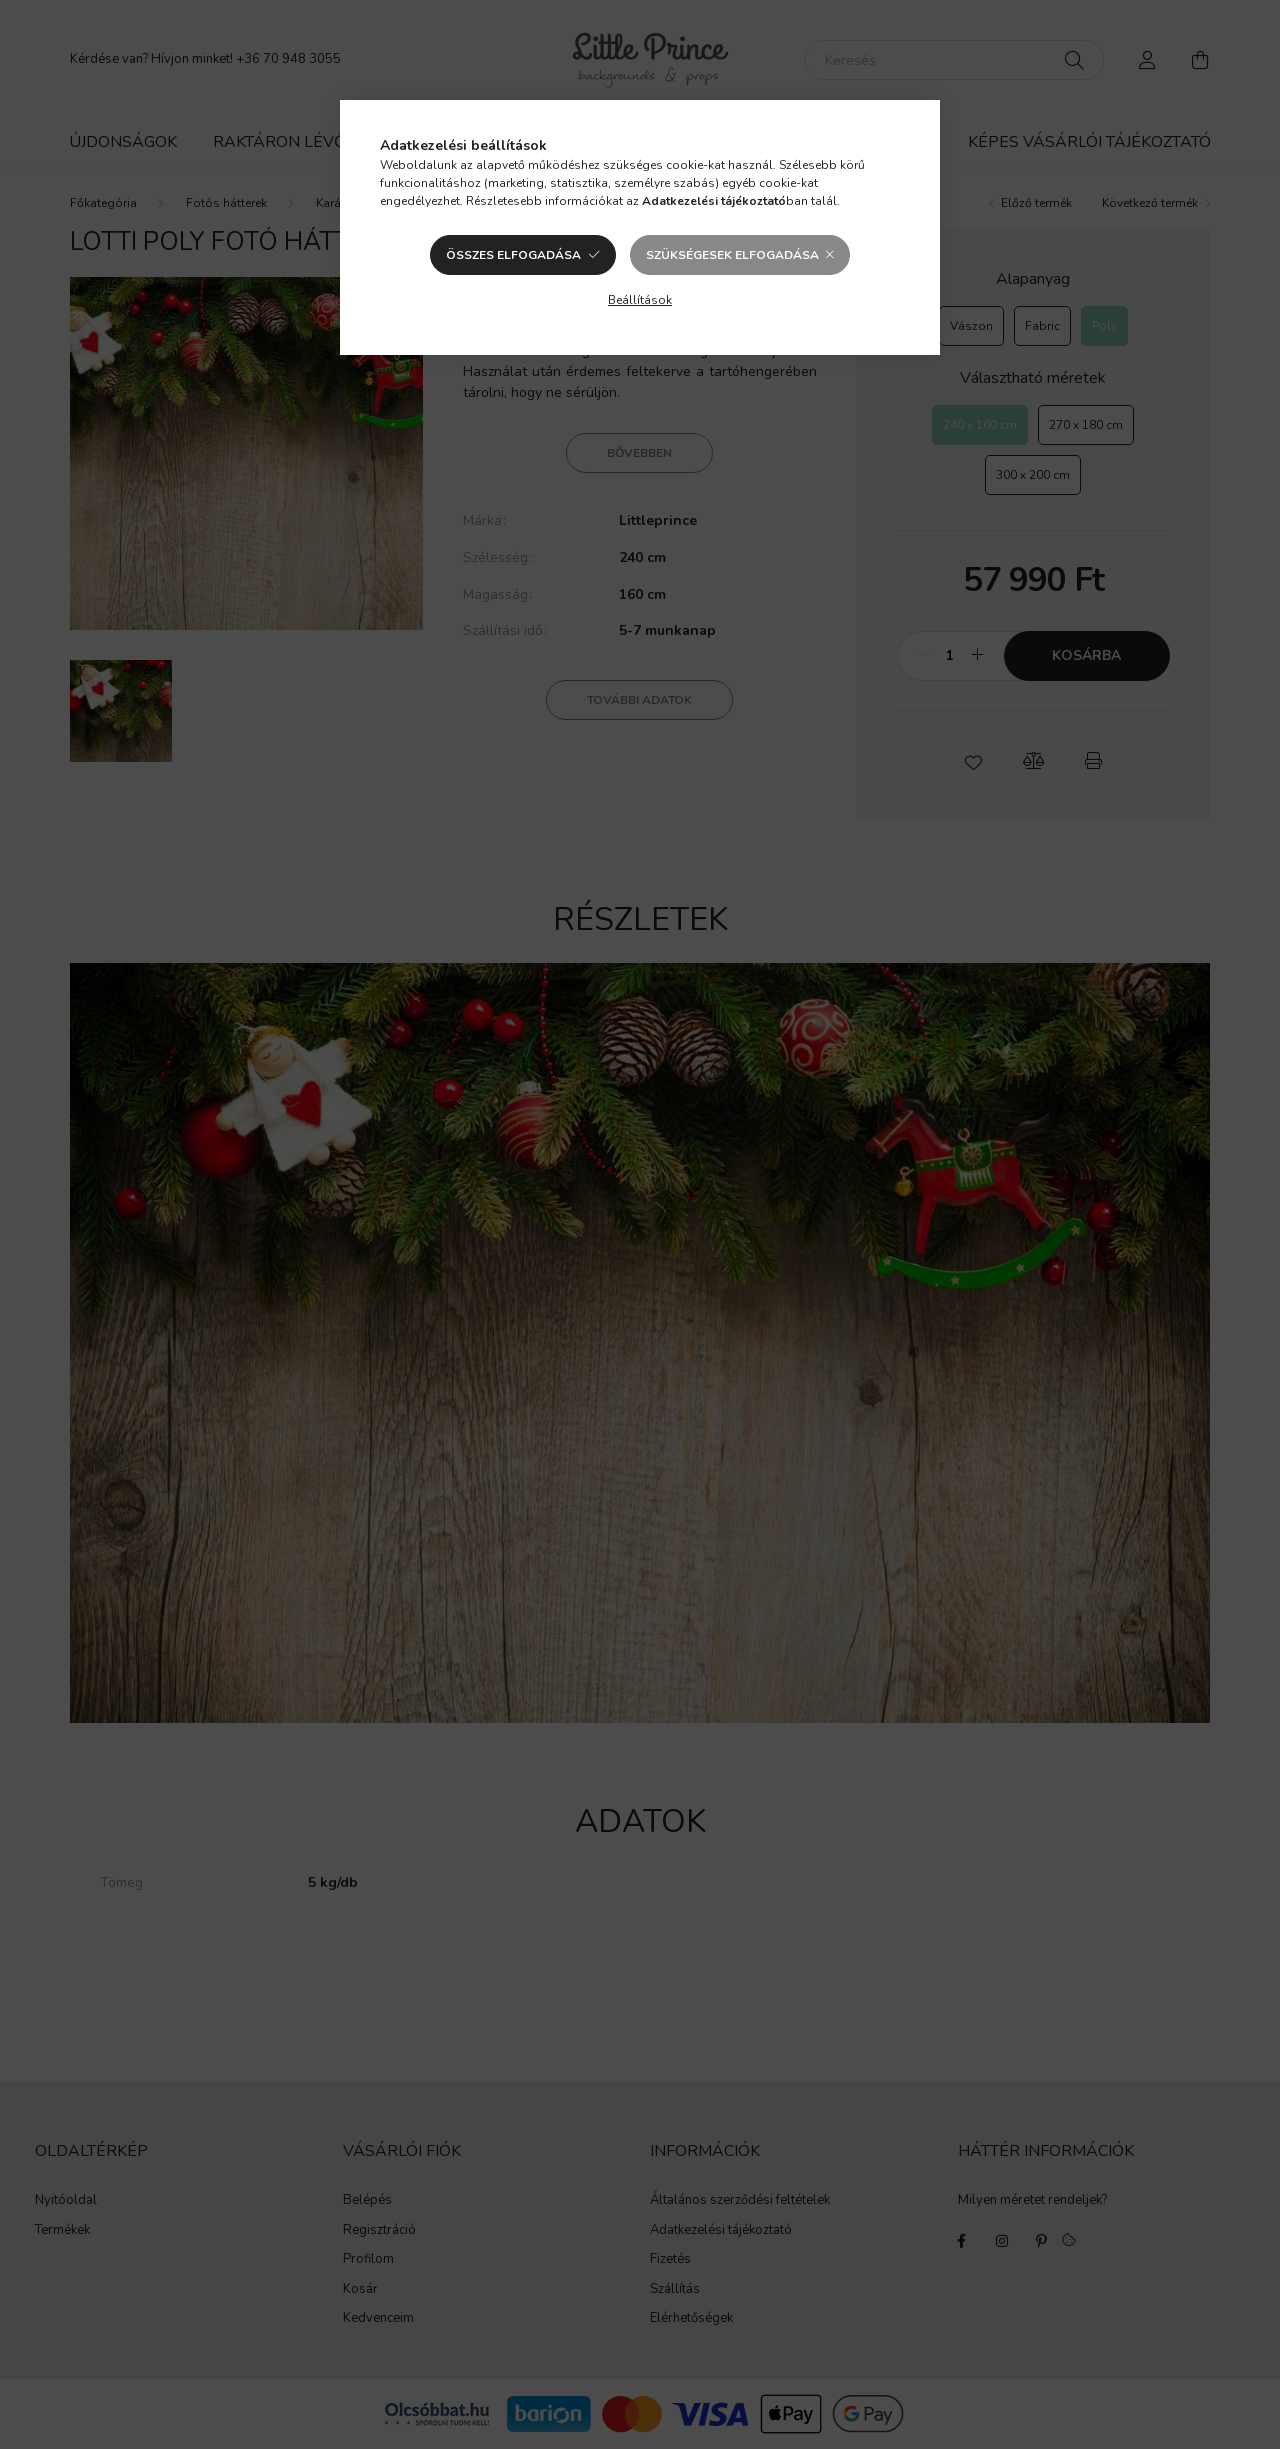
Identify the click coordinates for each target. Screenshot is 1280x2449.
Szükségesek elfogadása (732, 255)
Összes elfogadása (513, 255)
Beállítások (640, 300)
